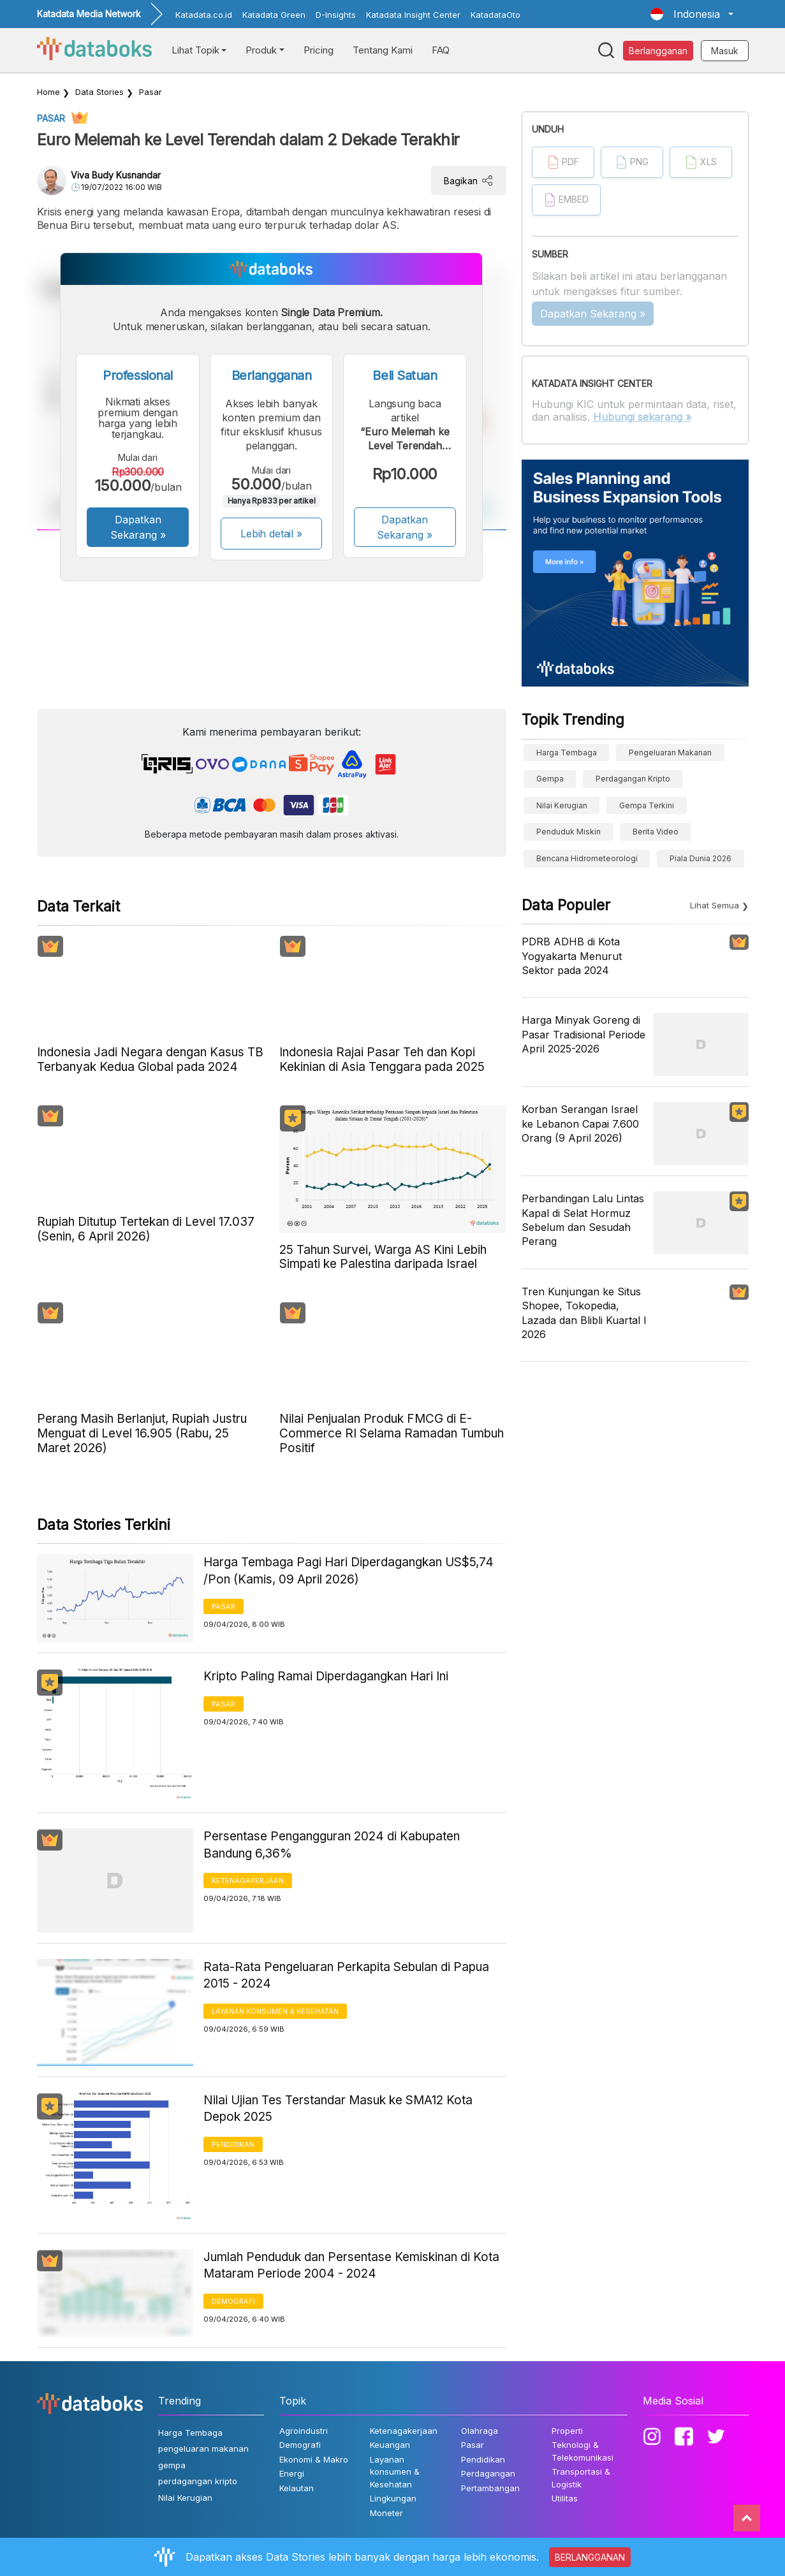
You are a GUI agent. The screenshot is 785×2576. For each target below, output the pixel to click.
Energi (291, 2473)
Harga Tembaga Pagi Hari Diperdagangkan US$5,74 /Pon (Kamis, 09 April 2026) (348, 1571)
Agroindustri (303, 2431)
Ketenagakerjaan (248, 1880)
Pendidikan (233, 2144)
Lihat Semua (714, 905)
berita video (656, 831)
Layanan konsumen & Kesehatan (275, 2011)
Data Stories (99, 92)
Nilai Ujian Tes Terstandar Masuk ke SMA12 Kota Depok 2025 (338, 2109)
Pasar (150, 92)
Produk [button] (261, 50)
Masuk (724, 50)
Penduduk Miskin (568, 831)
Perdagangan (488, 2473)
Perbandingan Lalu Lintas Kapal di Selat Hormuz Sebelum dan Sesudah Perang (583, 1220)
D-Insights (336, 15)
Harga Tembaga (566, 752)
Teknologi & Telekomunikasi (582, 2451)
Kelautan (296, 2488)
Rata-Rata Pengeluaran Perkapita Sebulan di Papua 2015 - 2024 (346, 1975)
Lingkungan (393, 2498)
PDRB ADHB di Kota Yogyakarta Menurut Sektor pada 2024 (572, 956)
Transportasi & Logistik (581, 2477)
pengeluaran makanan (670, 752)
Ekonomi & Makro (313, 2459)
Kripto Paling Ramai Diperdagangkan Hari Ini (325, 1676)
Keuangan (390, 2445)
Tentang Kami (383, 50)
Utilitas (565, 2498)
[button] (691, 14)
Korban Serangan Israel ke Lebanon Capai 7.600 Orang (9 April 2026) (580, 1123)
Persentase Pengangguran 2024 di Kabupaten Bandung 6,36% (331, 1845)
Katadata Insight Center (413, 15)
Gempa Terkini (646, 805)
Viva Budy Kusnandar (116, 175)
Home (48, 92)
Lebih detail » (271, 533)
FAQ (441, 50)
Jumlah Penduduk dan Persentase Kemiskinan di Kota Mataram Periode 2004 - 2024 (351, 2265)
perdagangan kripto (633, 778)
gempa (550, 778)
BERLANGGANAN (590, 2557)
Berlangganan (658, 50)
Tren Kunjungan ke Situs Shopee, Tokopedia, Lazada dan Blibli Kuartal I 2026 (584, 1313)
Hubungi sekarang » (642, 417)
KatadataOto (495, 15)
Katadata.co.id (203, 15)
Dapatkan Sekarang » (138, 527)
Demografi (233, 2301)
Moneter (386, 2513)
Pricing (319, 50)
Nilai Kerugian (561, 805)
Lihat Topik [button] (195, 50)
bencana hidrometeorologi (587, 858)
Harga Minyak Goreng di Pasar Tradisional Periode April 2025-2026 (583, 1034)
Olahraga (479, 2431)
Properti (567, 2431)
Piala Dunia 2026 (700, 858)
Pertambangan (490, 2488)
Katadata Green (273, 15)
